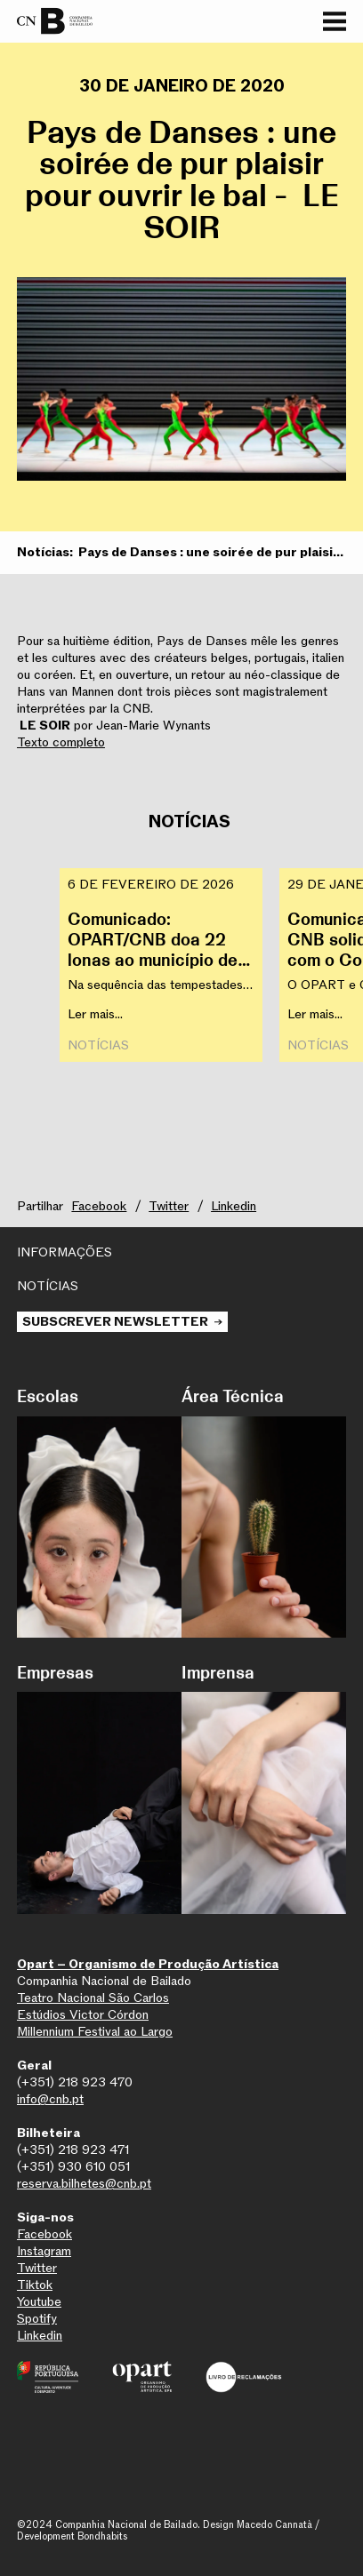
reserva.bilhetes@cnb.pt (84, 2183)
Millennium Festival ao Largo (95, 2031)
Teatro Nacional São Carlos (93, 1998)
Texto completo (61, 742)
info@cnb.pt (50, 2099)
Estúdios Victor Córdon (83, 2014)
